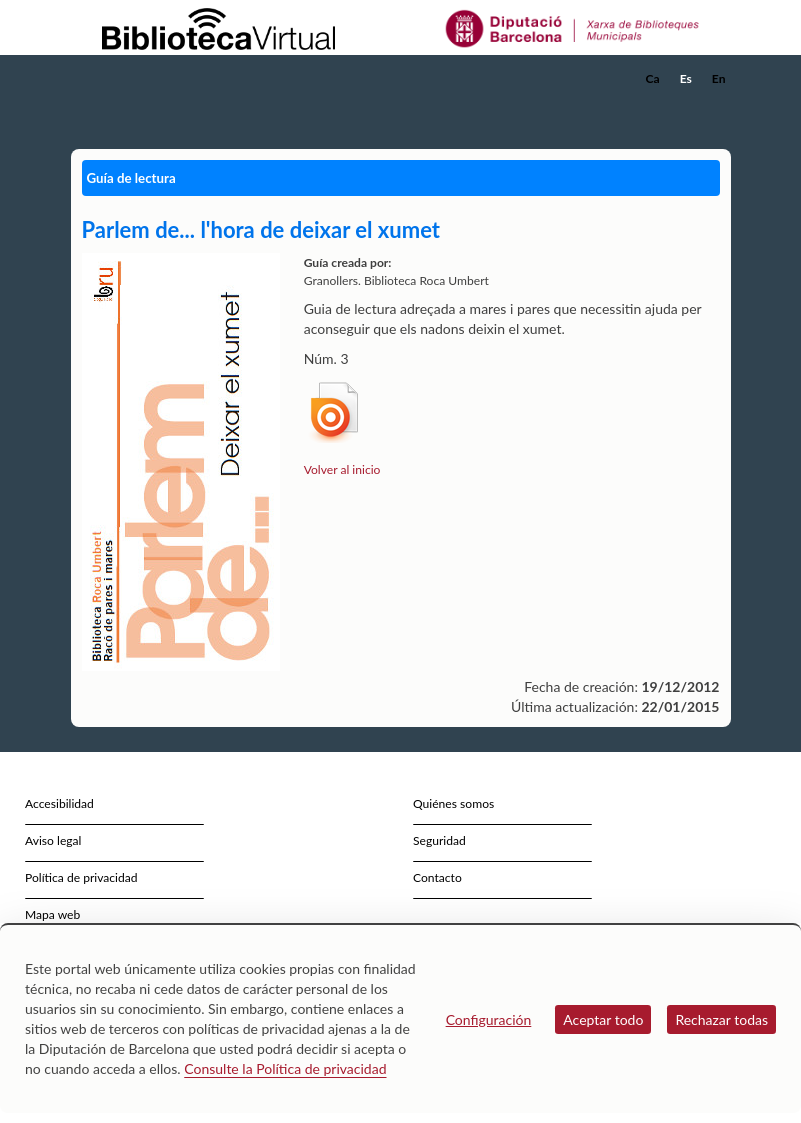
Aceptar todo (603, 1019)
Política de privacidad (81, 877)
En (719, 78)
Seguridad (439, 840)
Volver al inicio (342, 469)
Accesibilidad (59, 803)
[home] (151, 79)
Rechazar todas (721, 1019)
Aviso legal (53, 840)
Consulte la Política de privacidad (285, 1068)
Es (686, 78)
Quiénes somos (453, 803)
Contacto (437, 877)
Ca (653, 78)
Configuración (489, 1019)
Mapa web (52, 914)
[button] (720, 106)
